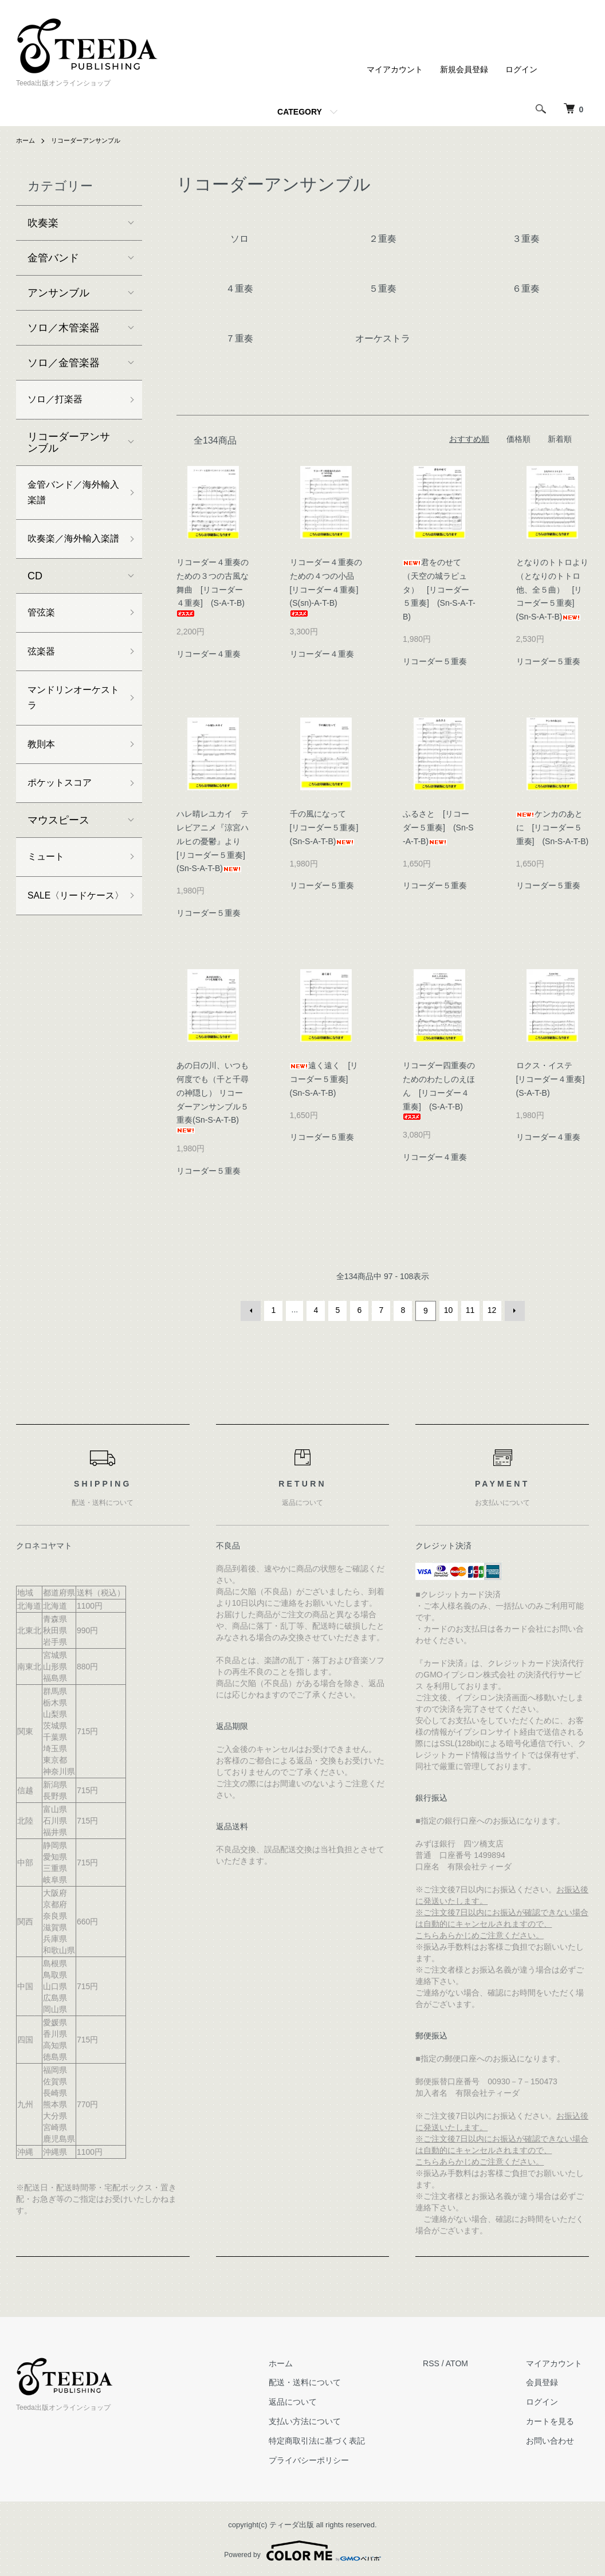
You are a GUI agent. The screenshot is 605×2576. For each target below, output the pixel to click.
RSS (444, 2361)
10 (447, 1310)
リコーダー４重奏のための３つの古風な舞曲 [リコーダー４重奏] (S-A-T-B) (214, 587)
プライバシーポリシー (328, 2458)
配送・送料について (324, 2380)
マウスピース (58, 860)
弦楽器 (43, 681)
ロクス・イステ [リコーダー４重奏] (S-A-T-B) (554, 1079)
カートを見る (557, 2419)
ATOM (470, 2361)
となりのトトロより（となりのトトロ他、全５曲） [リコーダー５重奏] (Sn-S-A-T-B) (552, 589)
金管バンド (53, 258)
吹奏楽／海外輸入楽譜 (69, 555)
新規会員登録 (464, 69)
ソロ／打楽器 (58, 400)
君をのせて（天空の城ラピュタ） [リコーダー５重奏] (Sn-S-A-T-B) (439, 589)
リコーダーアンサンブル (90, 140)
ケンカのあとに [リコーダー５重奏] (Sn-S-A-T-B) (552, 827)
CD (35, 602)
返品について (312, 2400)
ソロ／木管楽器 (64, 328)
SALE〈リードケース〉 (72, 947)
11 (469, 1310)
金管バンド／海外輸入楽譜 (69, 497)
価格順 (518, 439)
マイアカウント (395, 69)
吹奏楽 (43, 223)
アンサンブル (58, 293)
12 (491, 1310)
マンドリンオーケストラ (69, 731)
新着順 (560, 439)
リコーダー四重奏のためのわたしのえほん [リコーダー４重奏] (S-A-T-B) (439, 1090)
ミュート (48, 898)
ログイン (521, 69)
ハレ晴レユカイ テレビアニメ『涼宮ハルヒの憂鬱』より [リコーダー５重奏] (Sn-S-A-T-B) (214, 841)
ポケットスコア (64, 822)
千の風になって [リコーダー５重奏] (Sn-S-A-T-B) (328, 827)
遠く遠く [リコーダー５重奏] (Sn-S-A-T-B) (324, 1079)
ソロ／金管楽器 (64, 362)
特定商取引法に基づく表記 (336, 2439)
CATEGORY (299, 111)
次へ (513, 1310)
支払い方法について (324, 2419)
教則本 (43, 781)
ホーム (26, 140)
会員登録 (549, 2380)
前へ (252, 1310)
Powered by (302, 2548)
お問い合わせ (557, 2439)
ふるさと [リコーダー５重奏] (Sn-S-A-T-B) (438, 827)
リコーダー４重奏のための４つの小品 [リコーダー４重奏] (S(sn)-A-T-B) (328, 587)
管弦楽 (43, 640)
